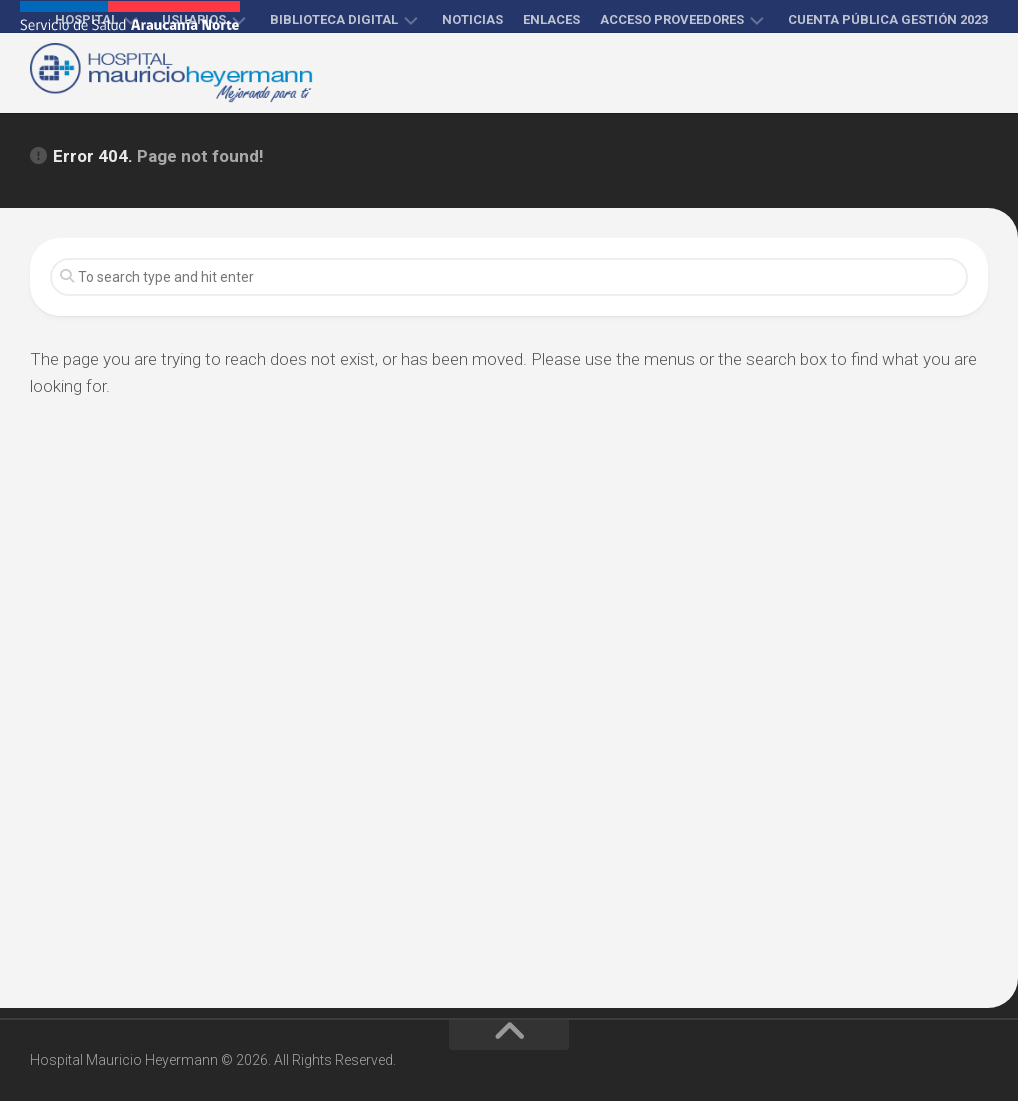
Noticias (472, 19)
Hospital (86, 19)
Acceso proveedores (672, 19)
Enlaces (551, 19)
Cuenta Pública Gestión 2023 (888, 19)
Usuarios (194, 19)
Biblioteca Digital (334, 19)
